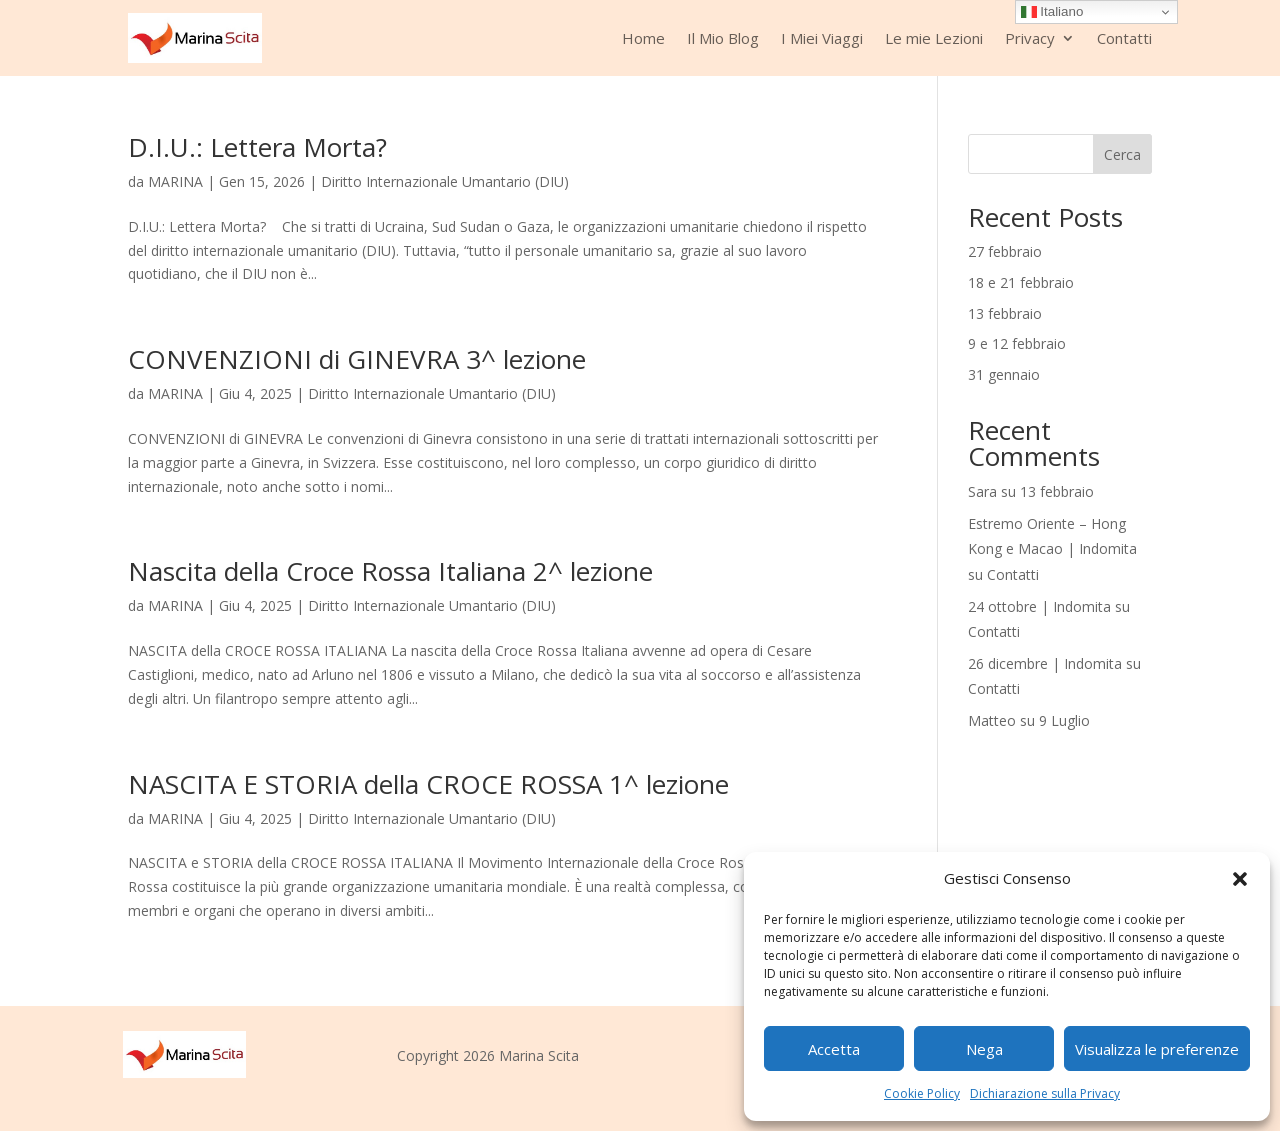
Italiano (1052, 12)
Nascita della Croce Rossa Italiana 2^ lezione (390, 571)
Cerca (1122, 154)
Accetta (834, 1049)
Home (643, 38)
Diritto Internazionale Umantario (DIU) (445, 181)
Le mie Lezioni (934, 38)
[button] (1240, 879)
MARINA (175, 181)
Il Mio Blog (723, 38)
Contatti (1124, 38)
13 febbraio (1005, 313)
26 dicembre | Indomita (1045, 663)
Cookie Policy (922, 1093)
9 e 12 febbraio (1017, 343)
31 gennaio (1004, 374)
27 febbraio (1005, 251)
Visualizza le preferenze (1157, 1049)
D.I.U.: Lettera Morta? (257, 147)
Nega (984, 1049)
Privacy (1030, 38)
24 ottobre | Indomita (1039, 606)
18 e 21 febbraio (1021, 282)
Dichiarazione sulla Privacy (1045, 1093)
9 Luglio (1064, 720)
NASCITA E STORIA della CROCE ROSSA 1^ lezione (428, 784)
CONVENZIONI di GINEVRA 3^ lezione (357, 359)
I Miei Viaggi (822, 38)
